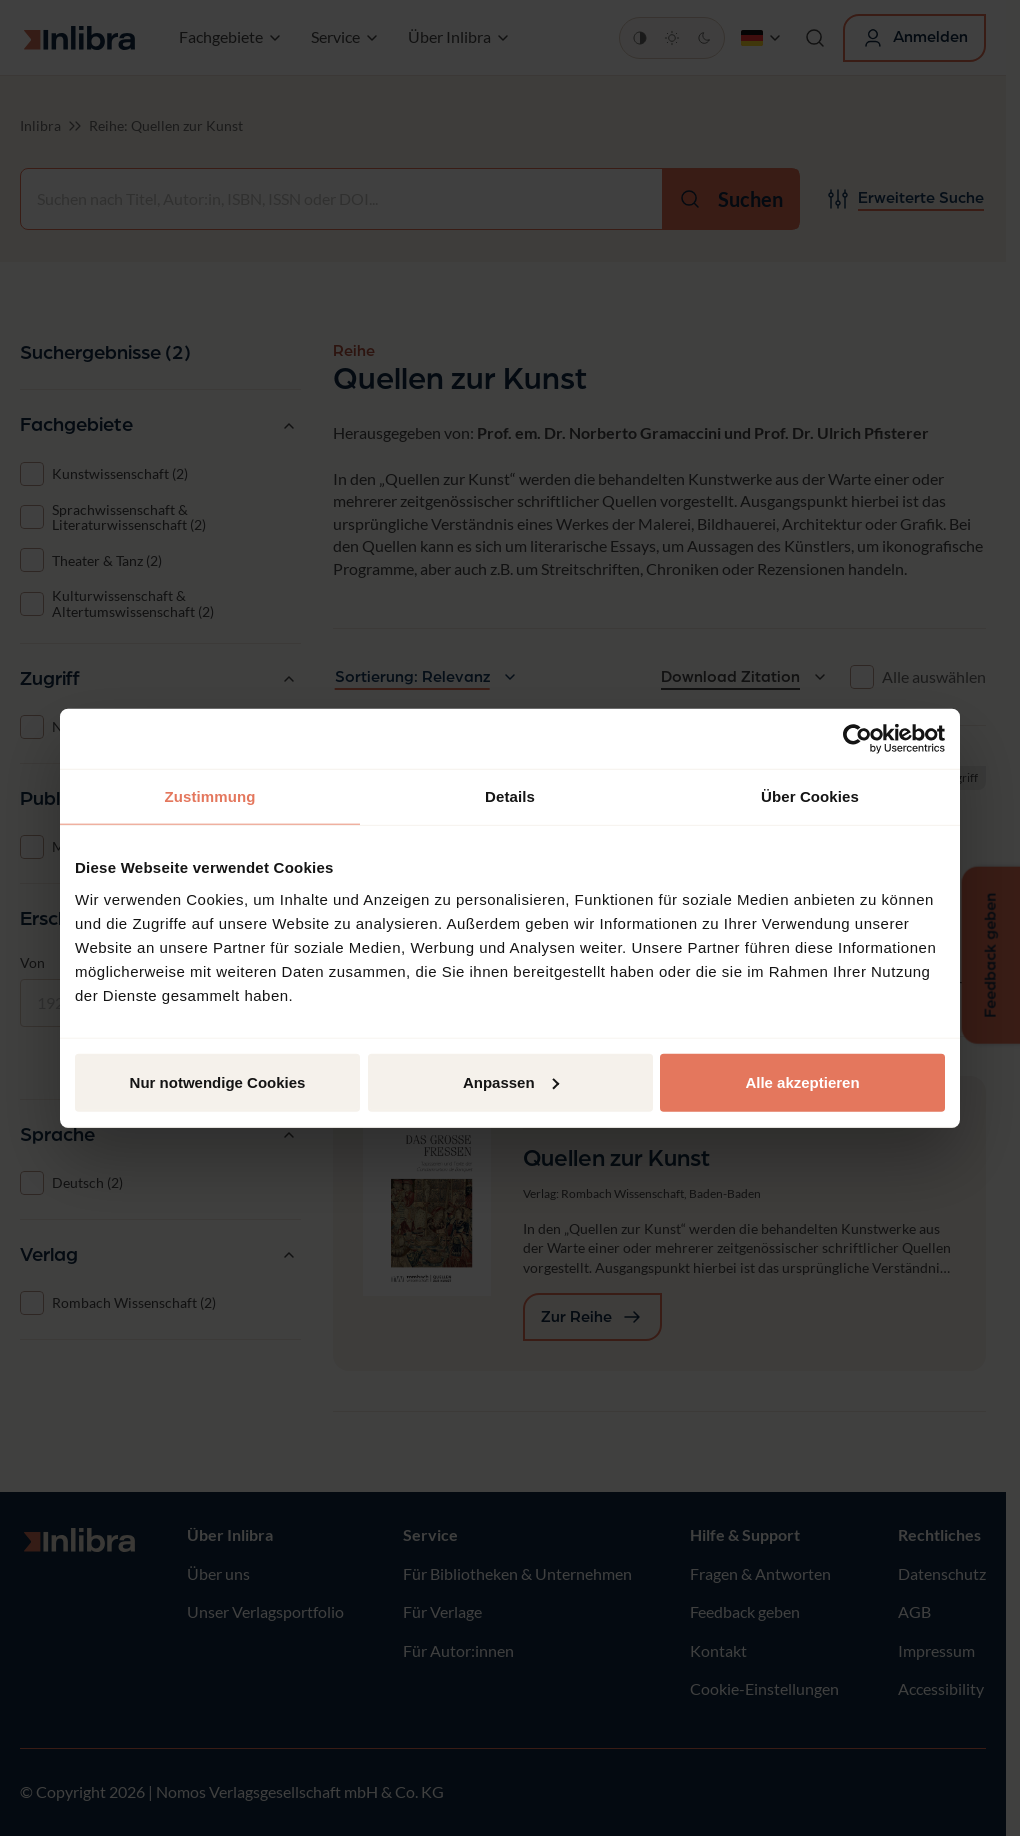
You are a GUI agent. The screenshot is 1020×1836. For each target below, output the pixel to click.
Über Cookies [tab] (810, 796)
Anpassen (511, 1081)
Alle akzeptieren (802, 1081)
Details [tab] (510, 796)
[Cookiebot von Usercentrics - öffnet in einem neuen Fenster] (857, 739)
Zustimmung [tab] (210, 796)
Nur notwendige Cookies (218, 1081)
